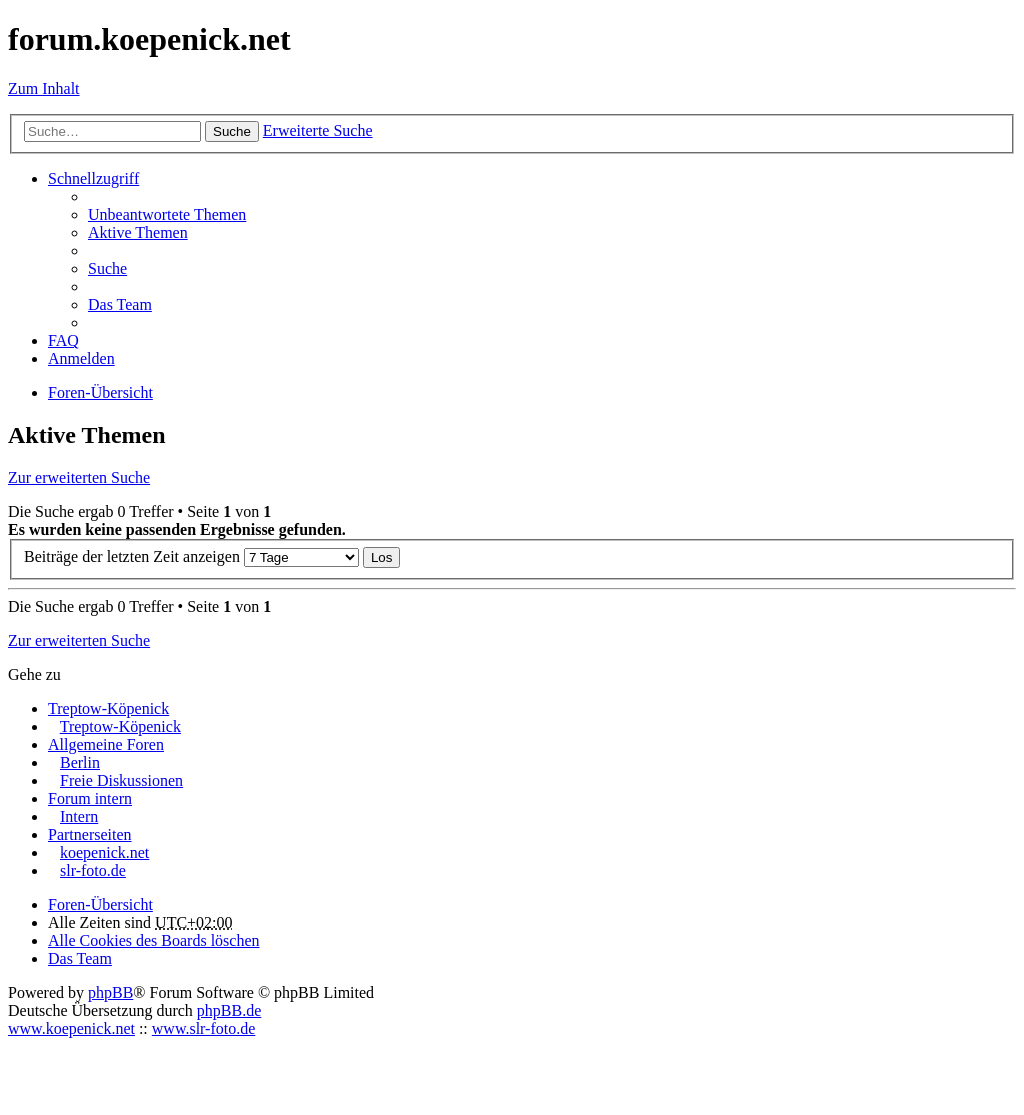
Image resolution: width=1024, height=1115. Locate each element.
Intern (79, 816)
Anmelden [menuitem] (81, 358)
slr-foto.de (93, 870)
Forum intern (90, 798)
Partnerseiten (90, 834)
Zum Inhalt (44, 88)
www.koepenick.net (71, 1028)
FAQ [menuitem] (63, 340)
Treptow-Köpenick (108, 708)
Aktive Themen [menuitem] (138, 232)
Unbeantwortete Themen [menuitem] (167, 214)
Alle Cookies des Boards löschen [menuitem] (154, 940)
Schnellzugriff (93, 178)
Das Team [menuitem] (120, 304)
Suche (232, 131)
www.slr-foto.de (204, 1028)
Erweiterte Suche (318, 130)
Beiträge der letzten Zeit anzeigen (191, 556)
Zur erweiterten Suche (79, 477)
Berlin (80, 762)
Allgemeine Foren (106, 744)
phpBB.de (229, 1010)
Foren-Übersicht (100, 904)
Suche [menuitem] (107, 268)
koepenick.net (104, 852)
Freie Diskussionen (121, 780)
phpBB (110, 992)
